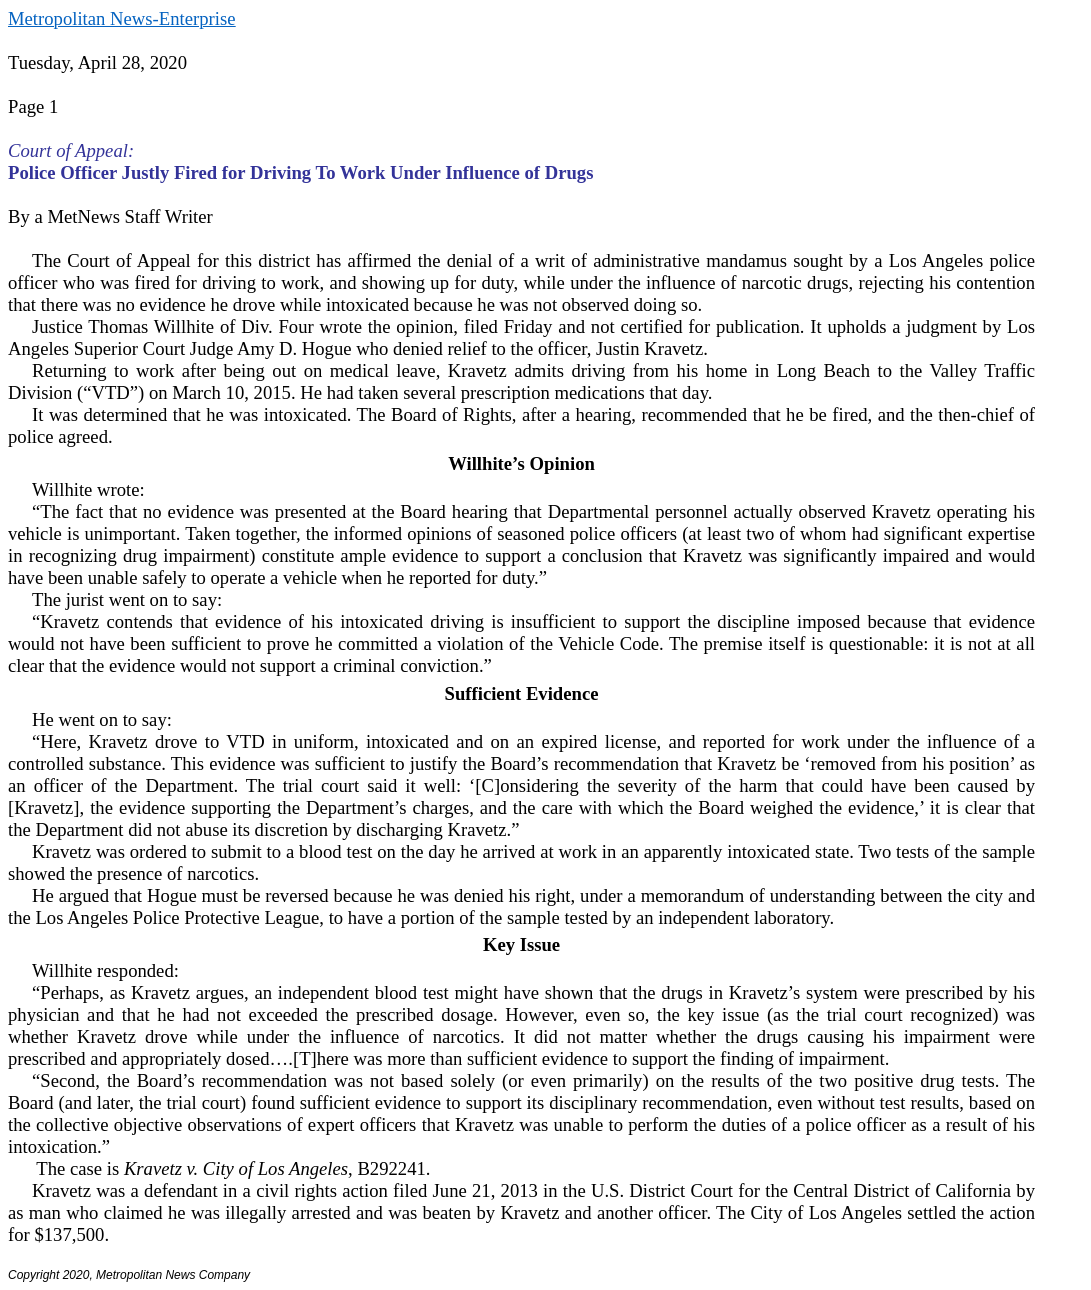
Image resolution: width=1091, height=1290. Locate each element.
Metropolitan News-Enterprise (121, 18)
